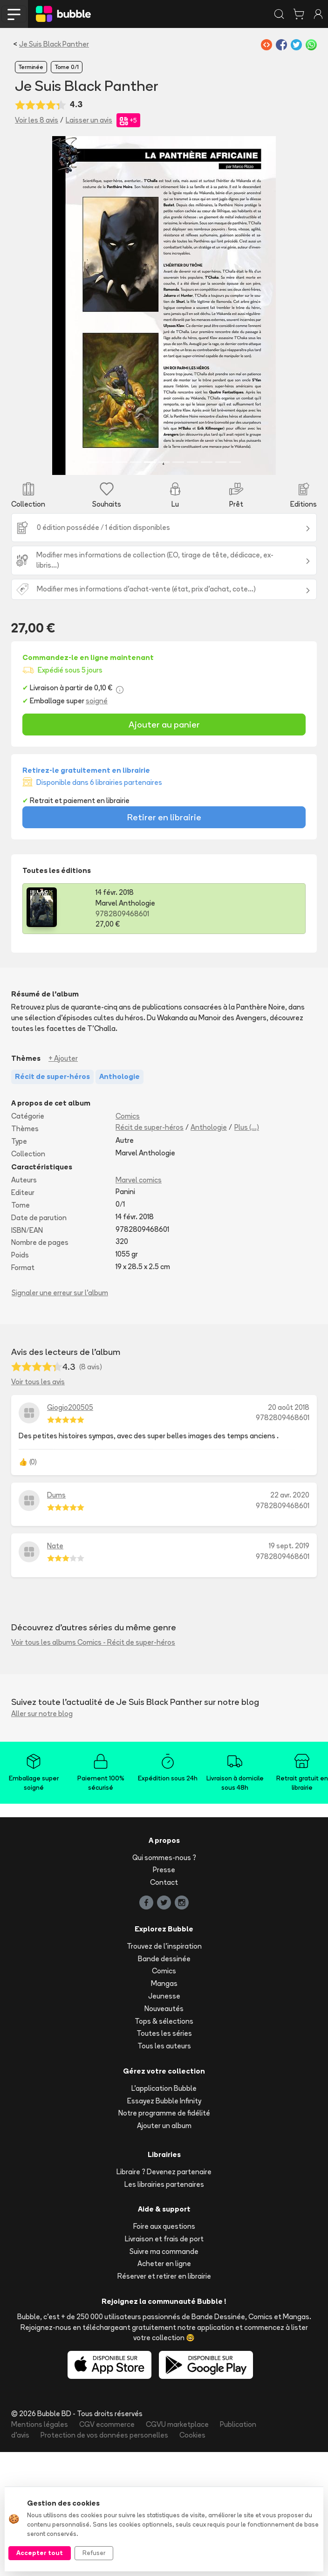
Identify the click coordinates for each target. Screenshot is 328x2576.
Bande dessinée (164, 1958)
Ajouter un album (164, 2125)
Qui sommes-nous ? (164, 1857)
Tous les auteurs (164, 2045)
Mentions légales (39, 2424)
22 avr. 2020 (289, 1495)
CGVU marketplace (177, 2424)
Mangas (164, 1983)
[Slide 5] (150, 462)
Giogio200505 (70, 1407)
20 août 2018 (288, 1407)
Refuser (93, 2552)
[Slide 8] (192, 462)
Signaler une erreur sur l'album (60, 1292)
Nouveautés (164, 2008)
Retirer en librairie (164, 817)
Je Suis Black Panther (54, 44)
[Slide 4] (136, 462)
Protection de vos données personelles (104, 2435)
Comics (128, 1116)
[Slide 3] (121, 462)
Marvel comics (139, 1179)
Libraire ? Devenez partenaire (164, 2171)
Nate (55, 1545)
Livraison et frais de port (164, 2238)
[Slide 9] (206, 462)
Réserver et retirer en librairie (164, 2276)
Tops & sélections (164, 2021)
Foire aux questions (164, 2226)
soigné (97, 700)
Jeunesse (164, 1996)
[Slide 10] (221, 462)
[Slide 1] (93, 462)
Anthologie (209, 1127)
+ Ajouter (63, 1058)
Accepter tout (39, 2552)
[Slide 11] (235, 462)
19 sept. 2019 (289, 1545)
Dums (56, 1495)
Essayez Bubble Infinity (164, 2100)
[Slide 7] (178, 462)
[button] (69, 305)
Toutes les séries (164, 2033)
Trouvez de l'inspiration (164, 1946)
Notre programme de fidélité (164, 2113)
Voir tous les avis (38, 1381)
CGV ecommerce (107, 2424)
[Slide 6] (164, 462)
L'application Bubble (164, 2088)
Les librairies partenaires (164, 2184)
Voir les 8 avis (36, 120)
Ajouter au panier (164, 724)
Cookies (192, 2435)
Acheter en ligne (164, 2263)
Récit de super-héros (150, 1127)
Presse (164, 1869)
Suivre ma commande (164, 2251)
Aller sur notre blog (42, 1713)
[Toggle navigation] (14, 14)
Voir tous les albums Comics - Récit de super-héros (93, 1642)
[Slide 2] (107, 462)
